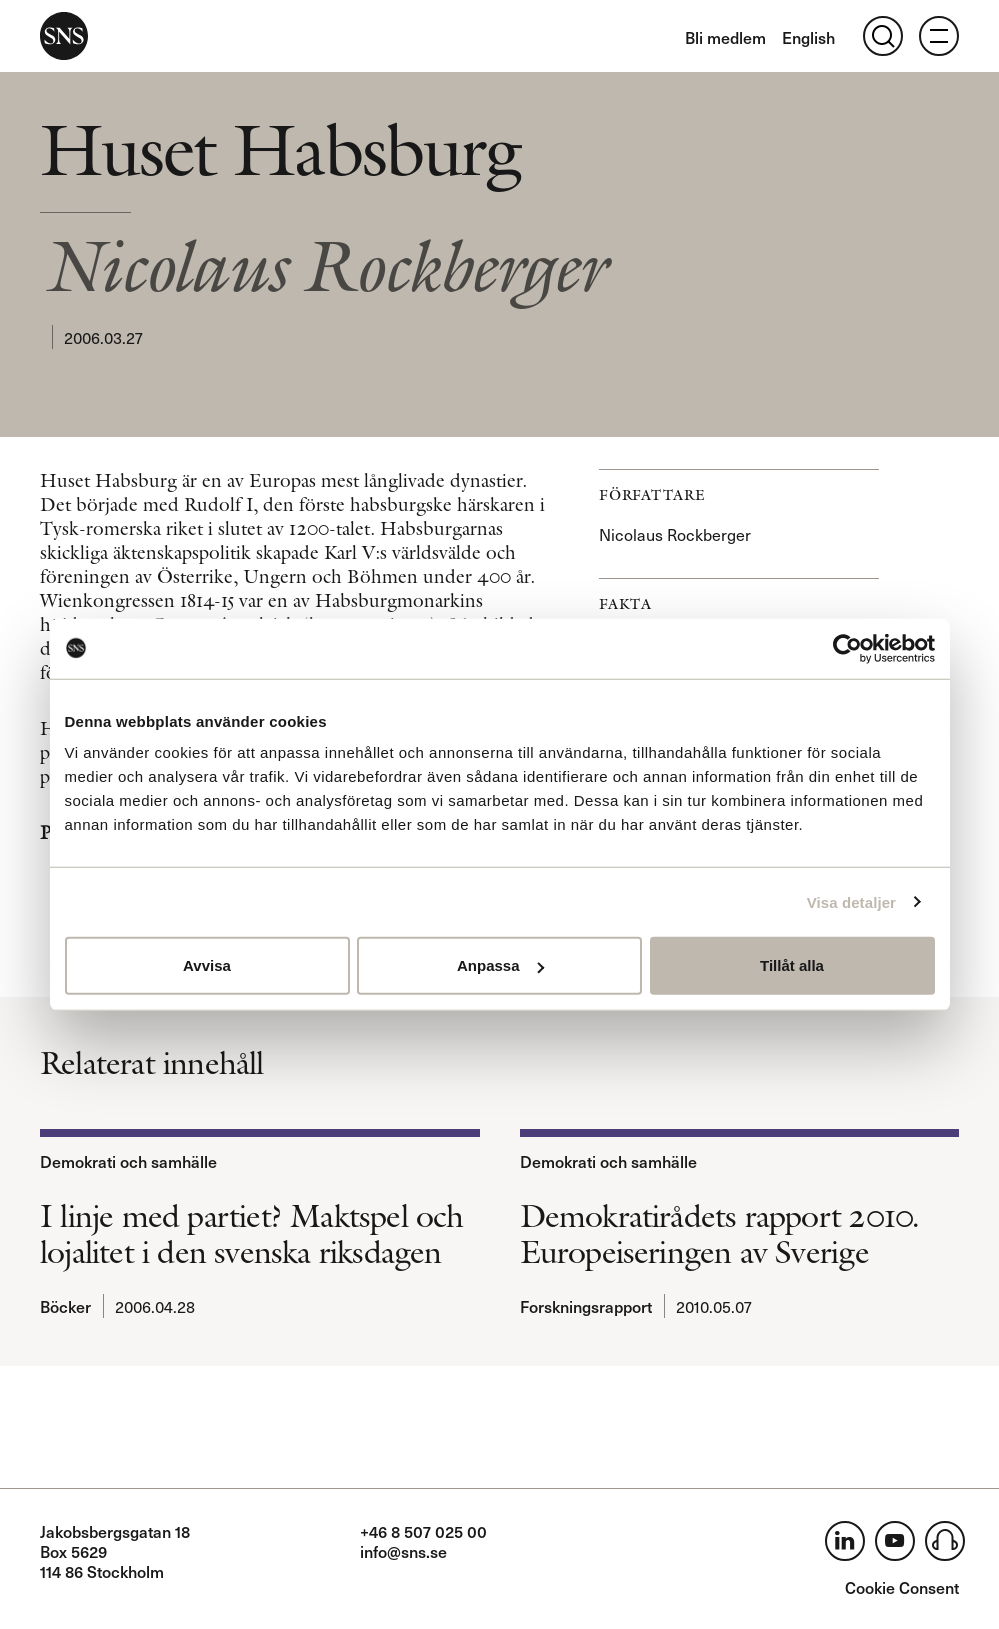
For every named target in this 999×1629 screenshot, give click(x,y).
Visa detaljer (851, 901)
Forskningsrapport (586, 1306)
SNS (64, 36)
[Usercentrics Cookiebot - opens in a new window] (847, 648)
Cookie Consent (902, 1587)
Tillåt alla (792, 965)
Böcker (65, 1306)
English (808, 37)
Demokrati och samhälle (128, 1161)
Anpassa (500, 965)
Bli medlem (725, 37)
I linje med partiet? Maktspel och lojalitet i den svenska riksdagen (252, 1234)
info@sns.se (403, 1551)
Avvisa (207, 965)
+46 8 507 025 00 (423, 1531)
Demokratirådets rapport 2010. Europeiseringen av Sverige (720, 1234)
